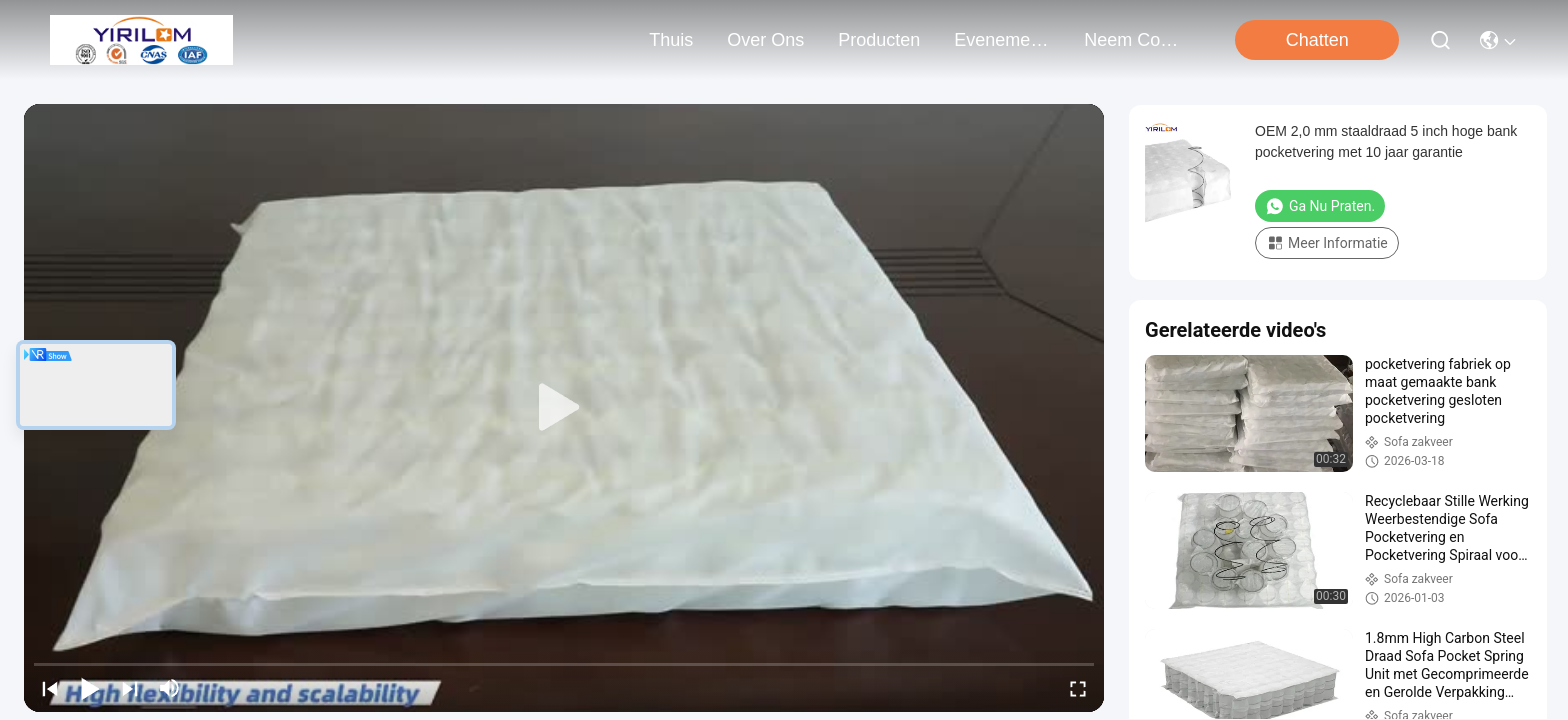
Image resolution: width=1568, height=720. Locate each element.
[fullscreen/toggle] (1078, 688)
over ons (765, 40)
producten (879, 40)
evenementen (1002, 40)
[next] (130, 688)
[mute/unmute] (170, 688)
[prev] (50, 688)
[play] (564, 408)
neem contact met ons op (1132, 40)
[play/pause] (90, 688)
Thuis (671, 40)
